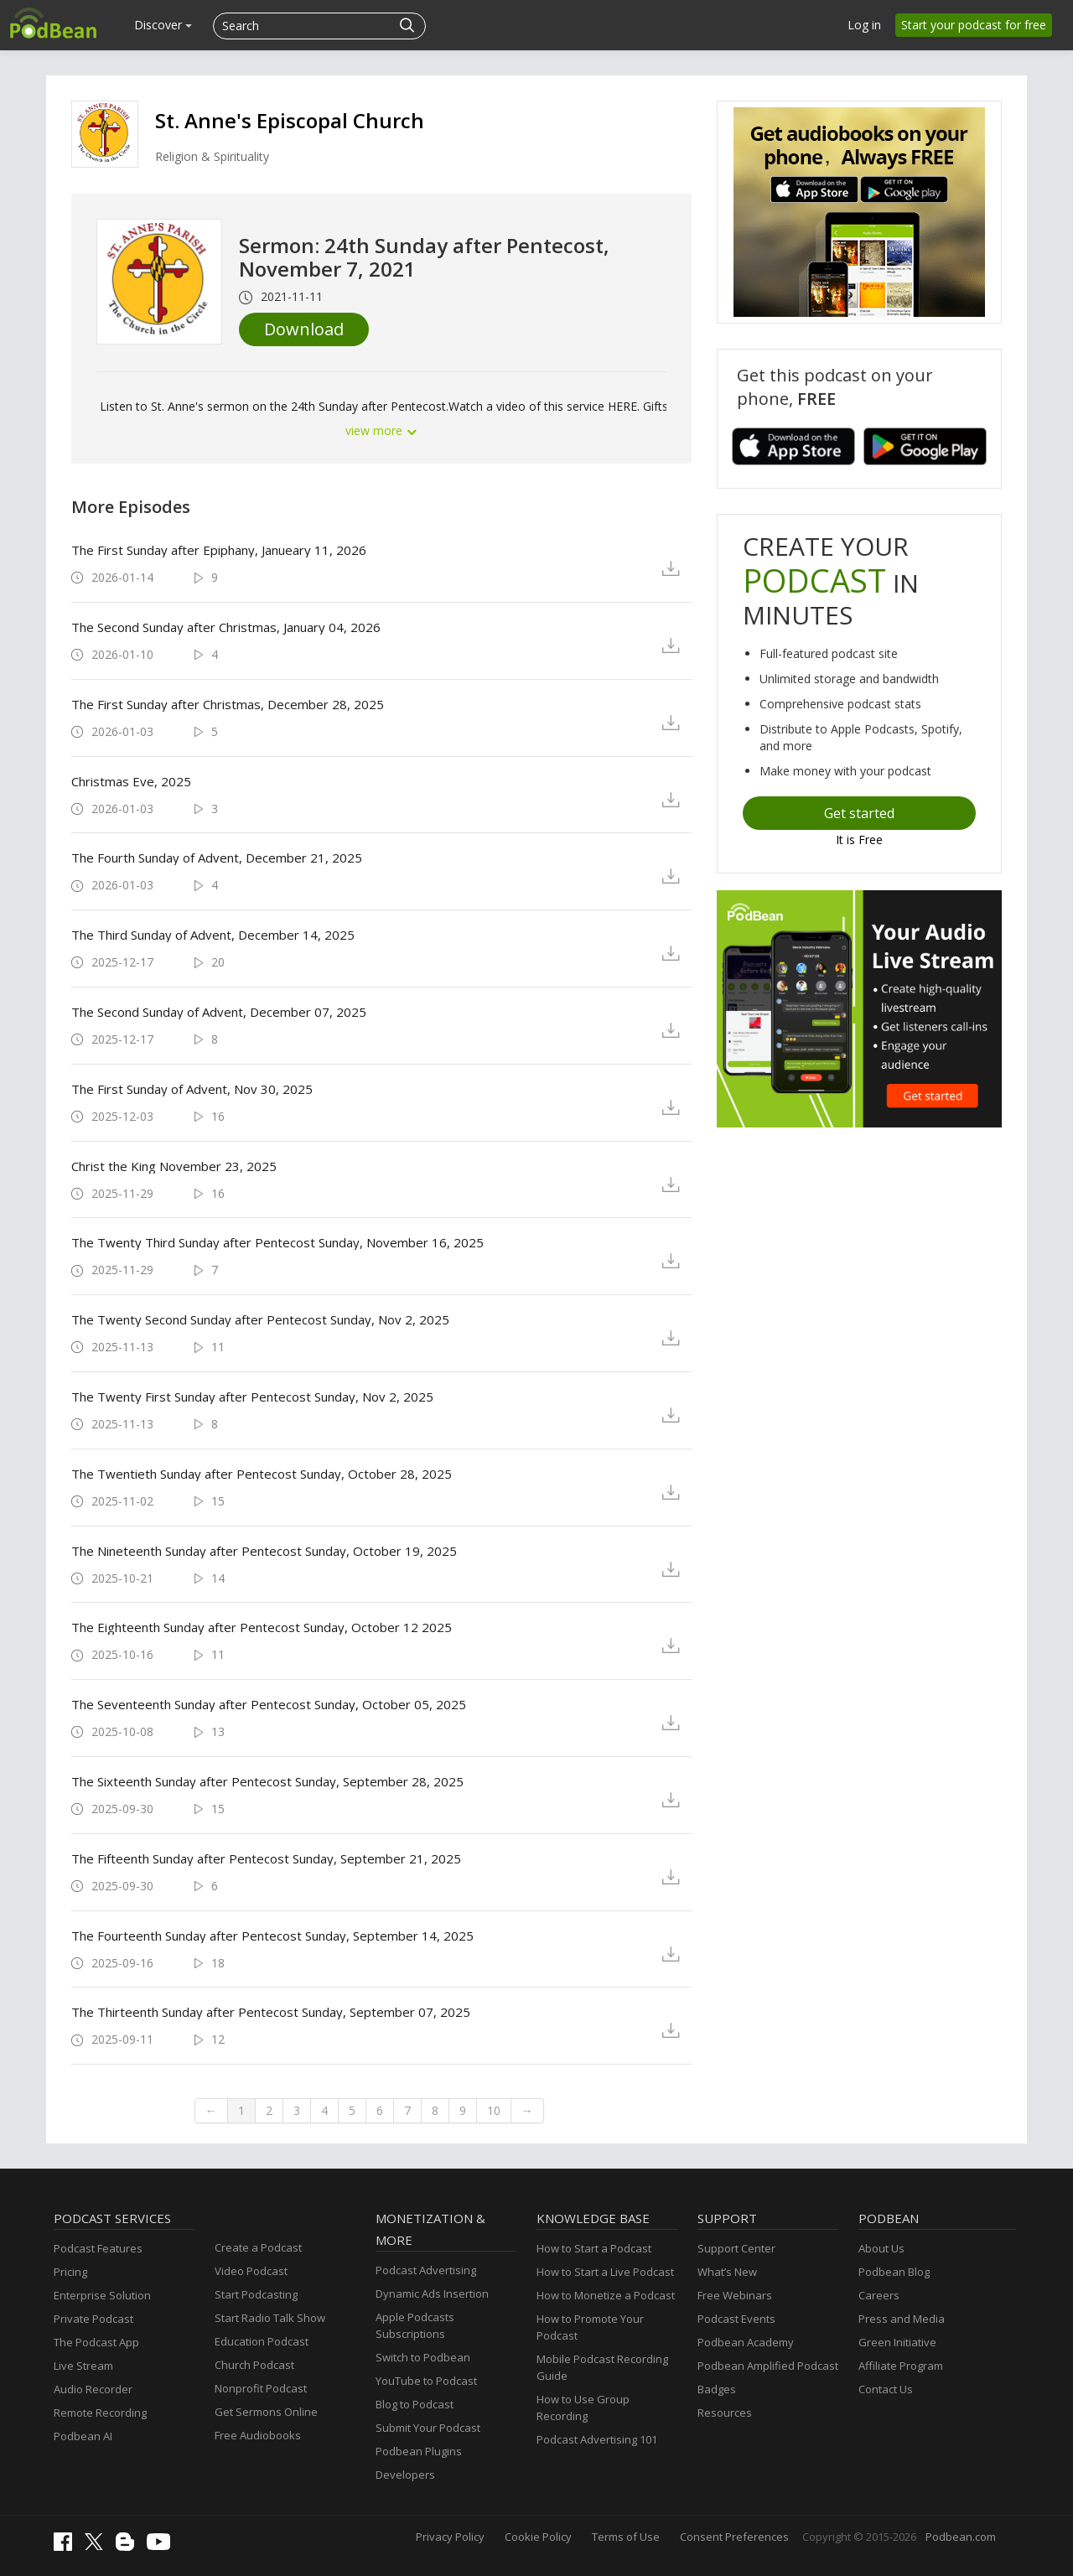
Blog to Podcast (415, 2404)
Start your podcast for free (973, 25)
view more (381, 430)
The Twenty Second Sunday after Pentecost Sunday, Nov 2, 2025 (260, 1319)
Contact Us (885, 2389)
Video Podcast (251, 2270)
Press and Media (901, 2318)
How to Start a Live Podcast (605, 2271)
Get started (859, 813)
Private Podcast (93, 2318)
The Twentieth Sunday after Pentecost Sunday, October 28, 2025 (261, 1473)
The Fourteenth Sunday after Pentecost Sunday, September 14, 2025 (272, 1935)
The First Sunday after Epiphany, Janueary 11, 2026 (218, 549)
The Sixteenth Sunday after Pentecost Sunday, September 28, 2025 (267, 1781)
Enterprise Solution (102, 2295)
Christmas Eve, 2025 (131, 781)
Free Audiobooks (258, 2435)
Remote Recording (100, 2412)
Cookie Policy (538, 2536)
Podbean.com (960, 2536)
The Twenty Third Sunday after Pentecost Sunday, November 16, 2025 (277, 1242)
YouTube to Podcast (426, 2380)
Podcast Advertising (426, 2270)
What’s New (727, 2271)
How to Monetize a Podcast (605, 2295)
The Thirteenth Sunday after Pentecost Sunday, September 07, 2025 (270, 2011)
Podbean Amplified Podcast (767, 2365)
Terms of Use (626, 2536)
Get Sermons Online (266, 2411)
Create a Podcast (258, 2247)
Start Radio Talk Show (270, 2317)
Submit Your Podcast (428, 2427)
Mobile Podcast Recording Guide (602, 2367)
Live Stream (83, 2365)
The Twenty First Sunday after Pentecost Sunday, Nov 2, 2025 (252, 1396)
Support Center (736, 2248)
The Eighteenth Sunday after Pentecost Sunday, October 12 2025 (261, 1627)
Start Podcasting (256, 2294)
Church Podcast (254, 2364)
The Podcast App (96, 2342)
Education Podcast (261, 2341)
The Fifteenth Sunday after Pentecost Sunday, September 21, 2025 (266, 1858)
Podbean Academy (745, 2342)
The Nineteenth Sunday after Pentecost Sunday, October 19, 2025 (264, 1550)
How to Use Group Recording (583, 2407)
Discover (163, 25)
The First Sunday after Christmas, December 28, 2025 (227, 704)
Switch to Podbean (423, 2357)
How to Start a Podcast (593, 2248)
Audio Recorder (93, 2389)
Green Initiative (897, 2342)
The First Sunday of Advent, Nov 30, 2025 (192, 1088)
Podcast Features (98, 2248)
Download (304, 329)
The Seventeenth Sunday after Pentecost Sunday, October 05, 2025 (268, 1704)
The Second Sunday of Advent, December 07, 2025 (218, 1011)
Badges (716, 2389)
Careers (878, 2295)
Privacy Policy (450, 2536)
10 (493, 2110)
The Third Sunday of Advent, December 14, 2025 (213, 934)
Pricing (70, 2271)
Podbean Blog (894, 2271)
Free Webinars (734, 2295)
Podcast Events (736, 2318)
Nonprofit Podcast (261, 2388)
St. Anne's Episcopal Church (289, 120)
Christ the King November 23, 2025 (174, 1166)
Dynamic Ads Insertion (432, 2293)
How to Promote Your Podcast (590, 2327)
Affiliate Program (900, 2365)
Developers (405, 2474)
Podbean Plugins (419, 2451)
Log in (864, 25)
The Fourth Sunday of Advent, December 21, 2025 (216, 857)
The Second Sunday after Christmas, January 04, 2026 (226, 627)
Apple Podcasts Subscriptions (415, 2325)
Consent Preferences (734, 2536)
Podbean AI (83, 2436)
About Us (881, 2248)
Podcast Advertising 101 (596, 2439)
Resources (724, 2412)
